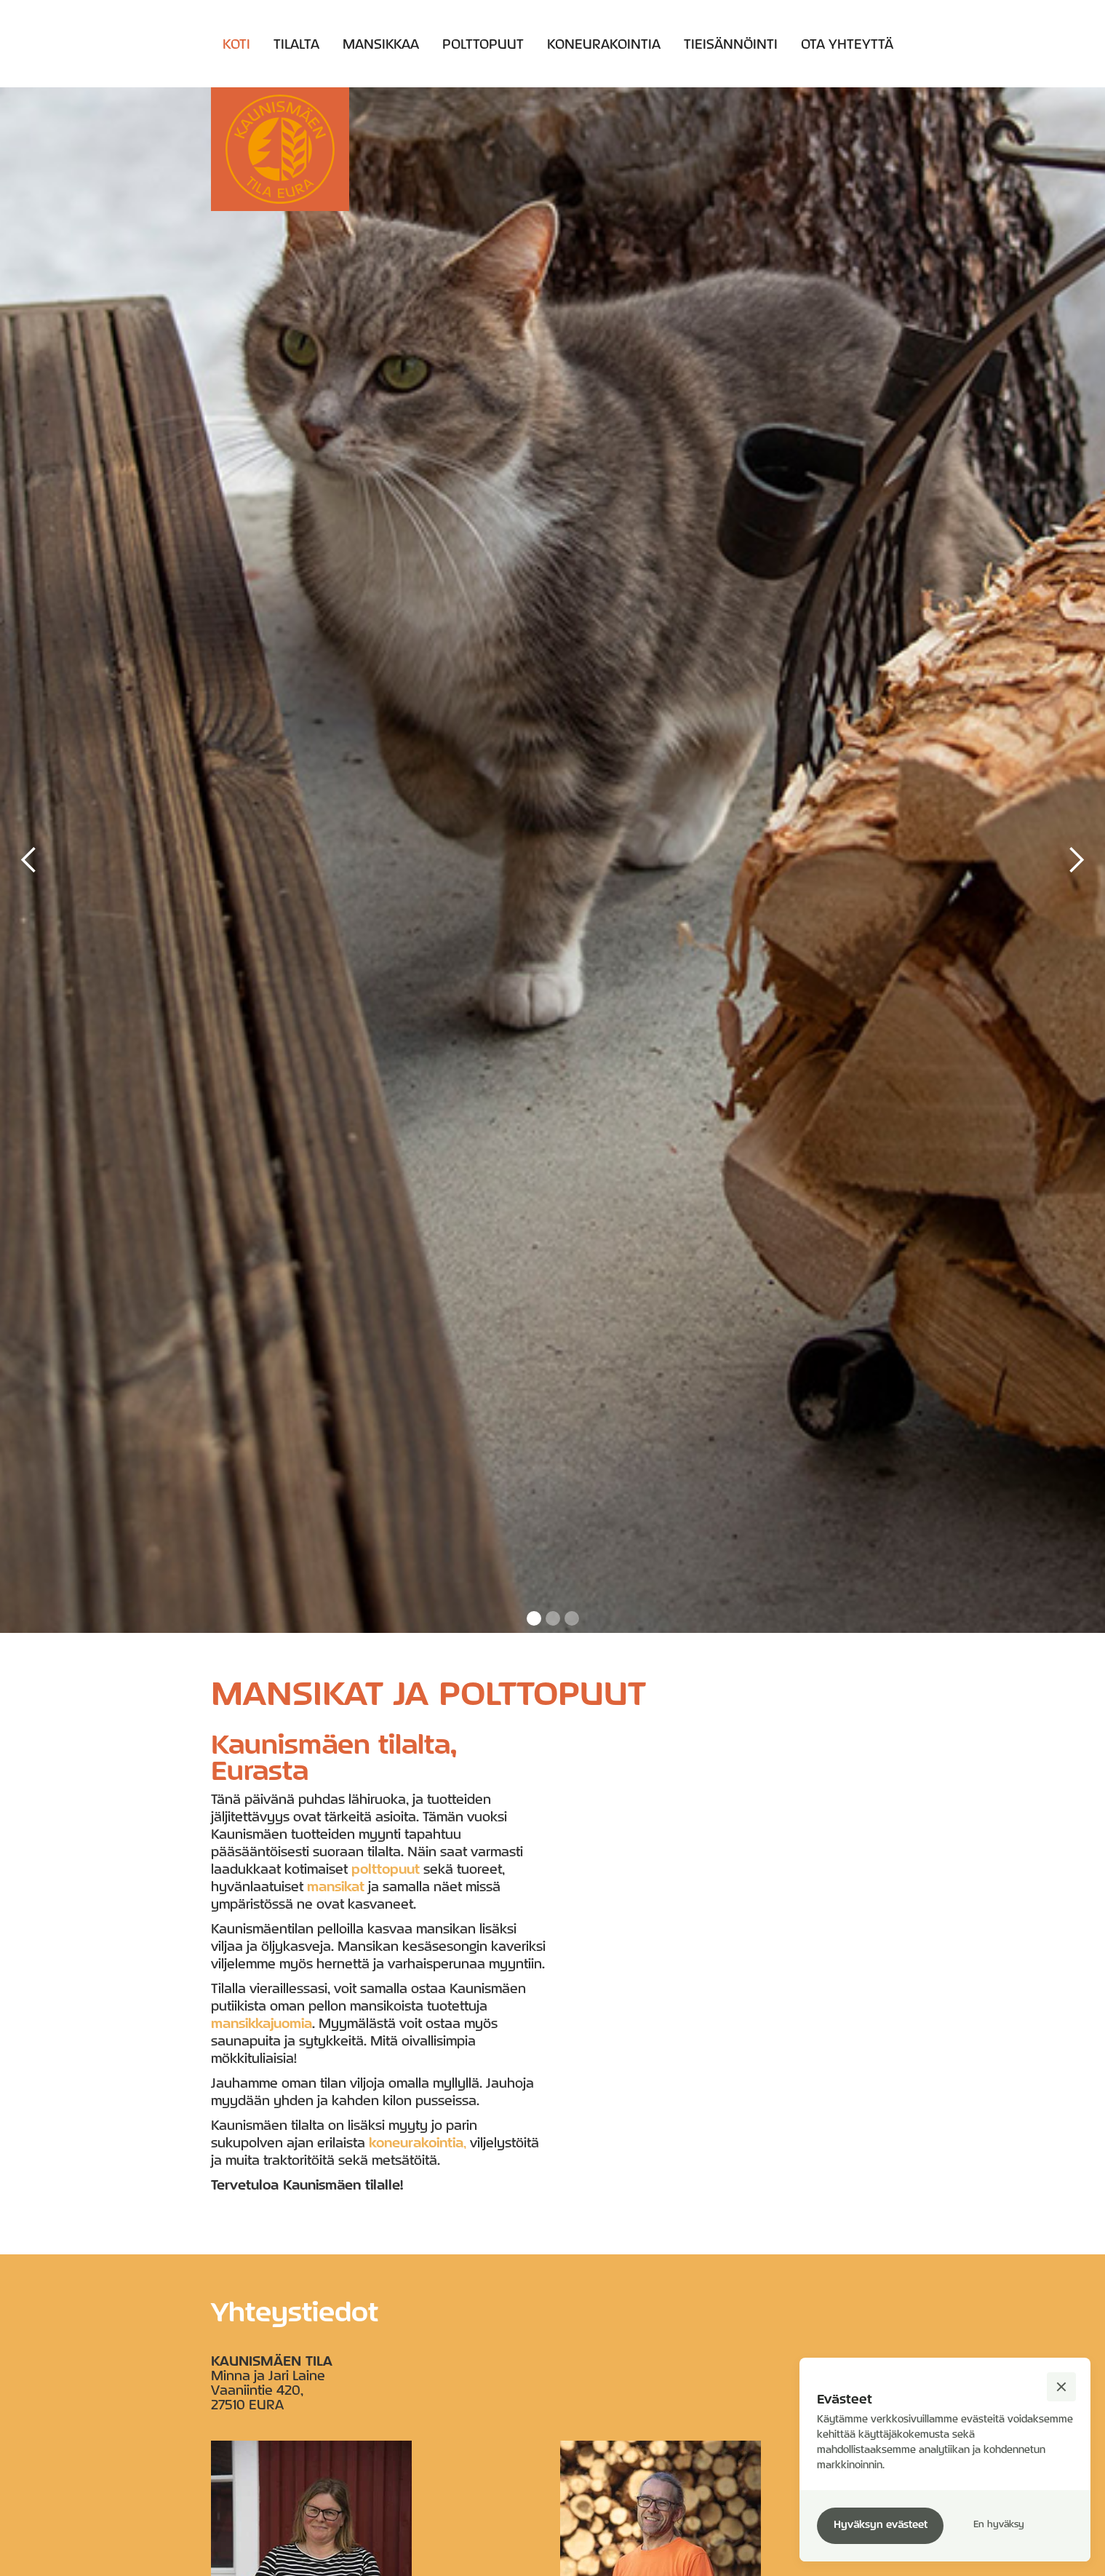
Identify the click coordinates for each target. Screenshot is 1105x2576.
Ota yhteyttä (847, 43)
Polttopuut (483, 43)
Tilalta (296, 43)
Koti (236, 43)
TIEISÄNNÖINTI (731, 43)
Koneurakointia (604, 43)
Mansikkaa (381, 43)
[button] (29, 860)
